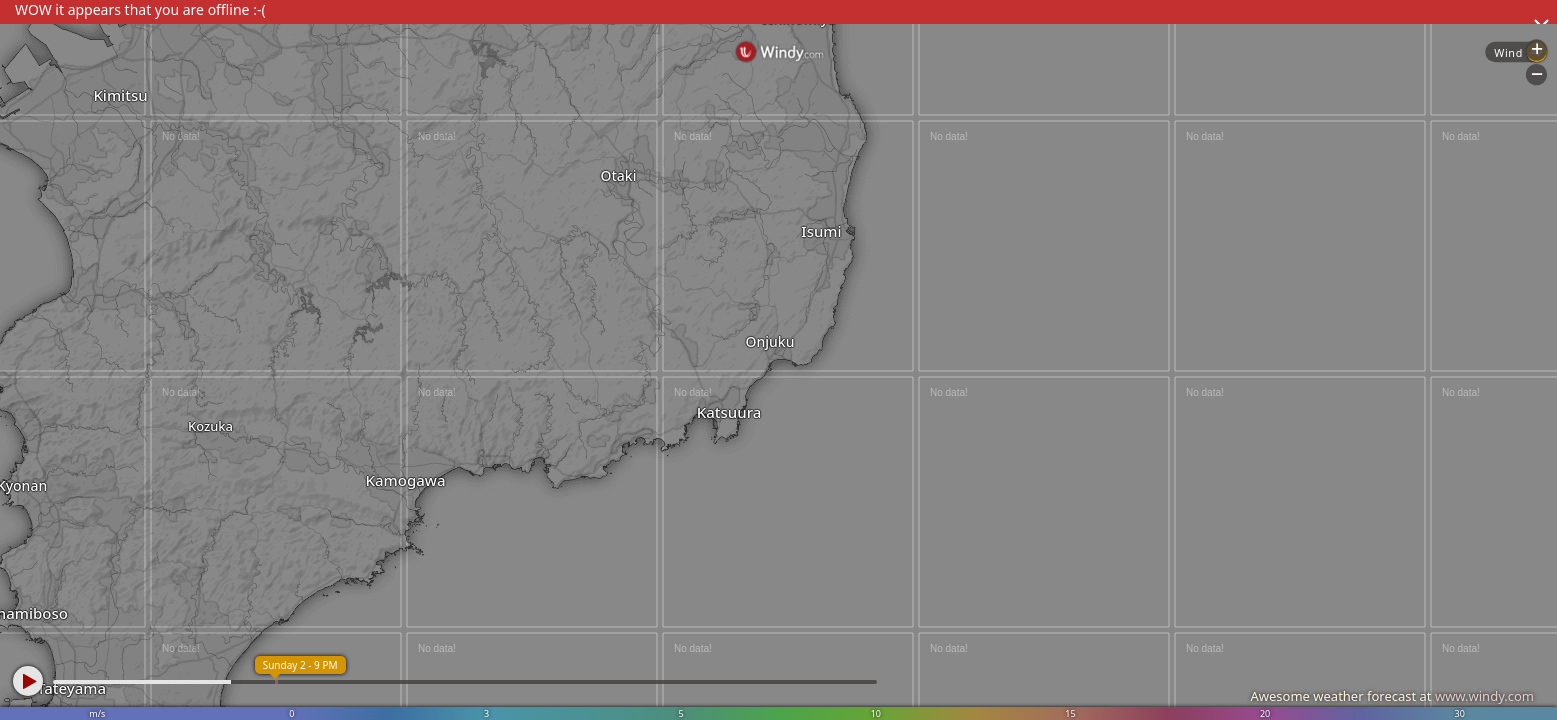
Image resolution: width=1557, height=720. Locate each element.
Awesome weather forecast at (1392, 696)
